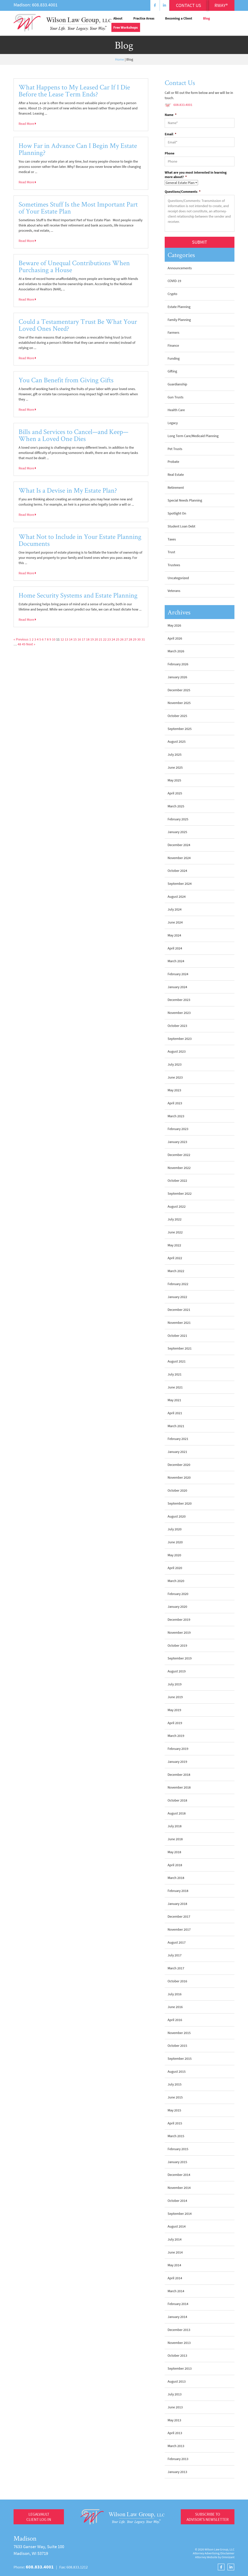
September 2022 (180, 1193)
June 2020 (175, 1542)
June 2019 (175, 1697)
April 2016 (175, 2020)
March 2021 (176, 1426)
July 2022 (175, 1219)
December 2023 (179, 999)
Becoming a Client (179, 23)
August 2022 (177, 1206)
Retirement (176, 487)
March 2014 (176, 2291)
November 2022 (179, 1167)
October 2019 (177, 1645)
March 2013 (176, 2446)
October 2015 (177, 2045)
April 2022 (175, 1258)
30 (139, 639)
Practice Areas (151, 23)
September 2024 (180, 883)
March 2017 (176, 1968)
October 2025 (177, 715)
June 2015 (175, 2097)
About (132, 23)
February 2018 (178, 1890)
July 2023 (175, 1064)
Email (170, 134)
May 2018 (174, 1852)
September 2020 (180, 1503)
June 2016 (175, 2007)
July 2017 (175, 1955)
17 (83, 639)
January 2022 (177, 1297)
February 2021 (178, 1438)
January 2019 (177, 1761)
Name (171, 114)
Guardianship (177, 384)
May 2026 (174, 625)
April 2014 (175, 2278)
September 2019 (180, 1658)
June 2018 (175, 1839)
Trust (171, 552)
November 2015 (179, 2033)
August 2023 (177, 1051)
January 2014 (177, 2316)
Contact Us (188, 5)
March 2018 (176, 1877)
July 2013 (175, 2394)
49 (23, 644)
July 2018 (175, 1826)
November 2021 (179, 1322)
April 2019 (175, 1723)
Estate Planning (179, 306)
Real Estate (176, 474)
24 (113, 639)
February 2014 (178, 2304)
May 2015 (174, 2110)
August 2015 (177, 2071)
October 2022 (177, 1180)
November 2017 (179, 1929)
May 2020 (174, 1555)
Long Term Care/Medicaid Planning (193, 436)
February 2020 (178, 1594)
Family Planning (179, 319)
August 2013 (177, 2381)
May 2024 (174, 935)
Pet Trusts (175, 449)
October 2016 (177, 1981)
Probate (173, 461)
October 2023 (177, 1025)
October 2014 (177, 2200)
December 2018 (179, 1774)
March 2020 (176, 1581)
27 (126, 639)
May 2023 (174, 1090)
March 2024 (176, 961)
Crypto (172, 294)
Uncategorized (178, 578)
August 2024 (177, 896)
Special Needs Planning (185, 500)
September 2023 (180, 1038)
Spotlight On (177, 513)
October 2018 (177, 1800)
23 (109, 639)
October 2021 (177, 1335)
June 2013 (175, 2407)
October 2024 (177, 870)
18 (88, 639)
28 (130, 639)
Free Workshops (220, 23)
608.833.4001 (45, 5)
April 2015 (175, 2123)
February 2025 (178, 819)
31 (143, 639)
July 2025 (175, 754)
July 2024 (175, 909)
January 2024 (177, 987)
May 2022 (174, 1245)
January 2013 (177, 2472)
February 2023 (178, 1129)
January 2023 (177, 1142)
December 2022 (179, 1155)
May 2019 (174, 1710)
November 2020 (179, 1477)
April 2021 (175, 1413)
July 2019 (175, 1684)
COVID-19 (174, 281)
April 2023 (175, 1103)
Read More (27, 123)
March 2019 (176, 1735)
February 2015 (178, 2149)
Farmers (173, 332)
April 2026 (175, 638)
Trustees (174, 565)
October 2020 (177, 1490)
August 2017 (177, 1942)
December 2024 (179, 845)
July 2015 (175, 2084)
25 (117, 639)
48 (19, 644)
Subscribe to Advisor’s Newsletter (208, 2517)
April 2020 (175, 1568)
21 (100, 639)
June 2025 (175, 767)
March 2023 (176, 1116)
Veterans (174, 590)
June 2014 (175, 2252)
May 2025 (174, 780)
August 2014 (177, 2226)
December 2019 (179, 1619)
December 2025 (179, 690)
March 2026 (176, 651)
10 (53, 639)
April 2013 (175, 2433)
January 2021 (177, 1451)
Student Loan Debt (181, 526)
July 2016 (175, 1994)
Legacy (173, 423)
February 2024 (178, 974)
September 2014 (180, 2213)
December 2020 (179, 1464)
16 (79, 639)
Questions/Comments (183, 191)
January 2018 (177, 1903)
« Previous (21, 639)
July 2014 (175, 2239)
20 (96, 639)
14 (70, 639)
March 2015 (176, 2136)
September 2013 (180, 2368)
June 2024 (175, 922)
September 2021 (180, 1348)
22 (105, 639)
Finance (173, 345)
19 (92, 639)
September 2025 (180, 728)
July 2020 (175, 1529)
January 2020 (177, 1606)
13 (66, 639)
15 (75, 639)
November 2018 (179, 1787)
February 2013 (178, 2459)
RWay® (221, 5)
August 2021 (177, 1361)
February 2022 (178, 1284)
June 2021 (175, 1387)
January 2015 (177, 2162)
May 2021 (174, 1400)
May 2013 (174, 2420)
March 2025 (176, 806)
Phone (169, 153)
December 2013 (179, 2329)
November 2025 (179, 703)
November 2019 (179, 1632)
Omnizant (228, 2557)
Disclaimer (227, 2553)
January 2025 (177, 832)
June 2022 (175, 1232)
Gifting (172, 371)
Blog (200, 23)
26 (122, 639)
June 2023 (175, 1077)
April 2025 (175, 793)
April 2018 (175, 1865)
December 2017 (179, 1916)
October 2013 (177, 2355)
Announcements (180, 268)
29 (134, 639)
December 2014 (179, 2174)
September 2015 (180, 2058)
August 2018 (177, 1813)
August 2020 (177, 1516)
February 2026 (178, 664)
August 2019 (177, 1671)
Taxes (172, 539)
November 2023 (179, 1012)
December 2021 (179, 1309)
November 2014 (179, 2187)
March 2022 (176, 1271)
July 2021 (175, 1374)
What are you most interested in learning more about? (196, 174)
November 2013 (179, 2342)
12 (62, 639)
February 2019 (178, 1748)
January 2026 (177, 677)
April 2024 (175, 948)
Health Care (176, 410)
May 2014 (174, 2265)
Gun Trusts (175, 397)
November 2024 (179, 858)
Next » (30, 644)
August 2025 (177, 741)
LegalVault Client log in (38, 2517)
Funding (174, 358)
